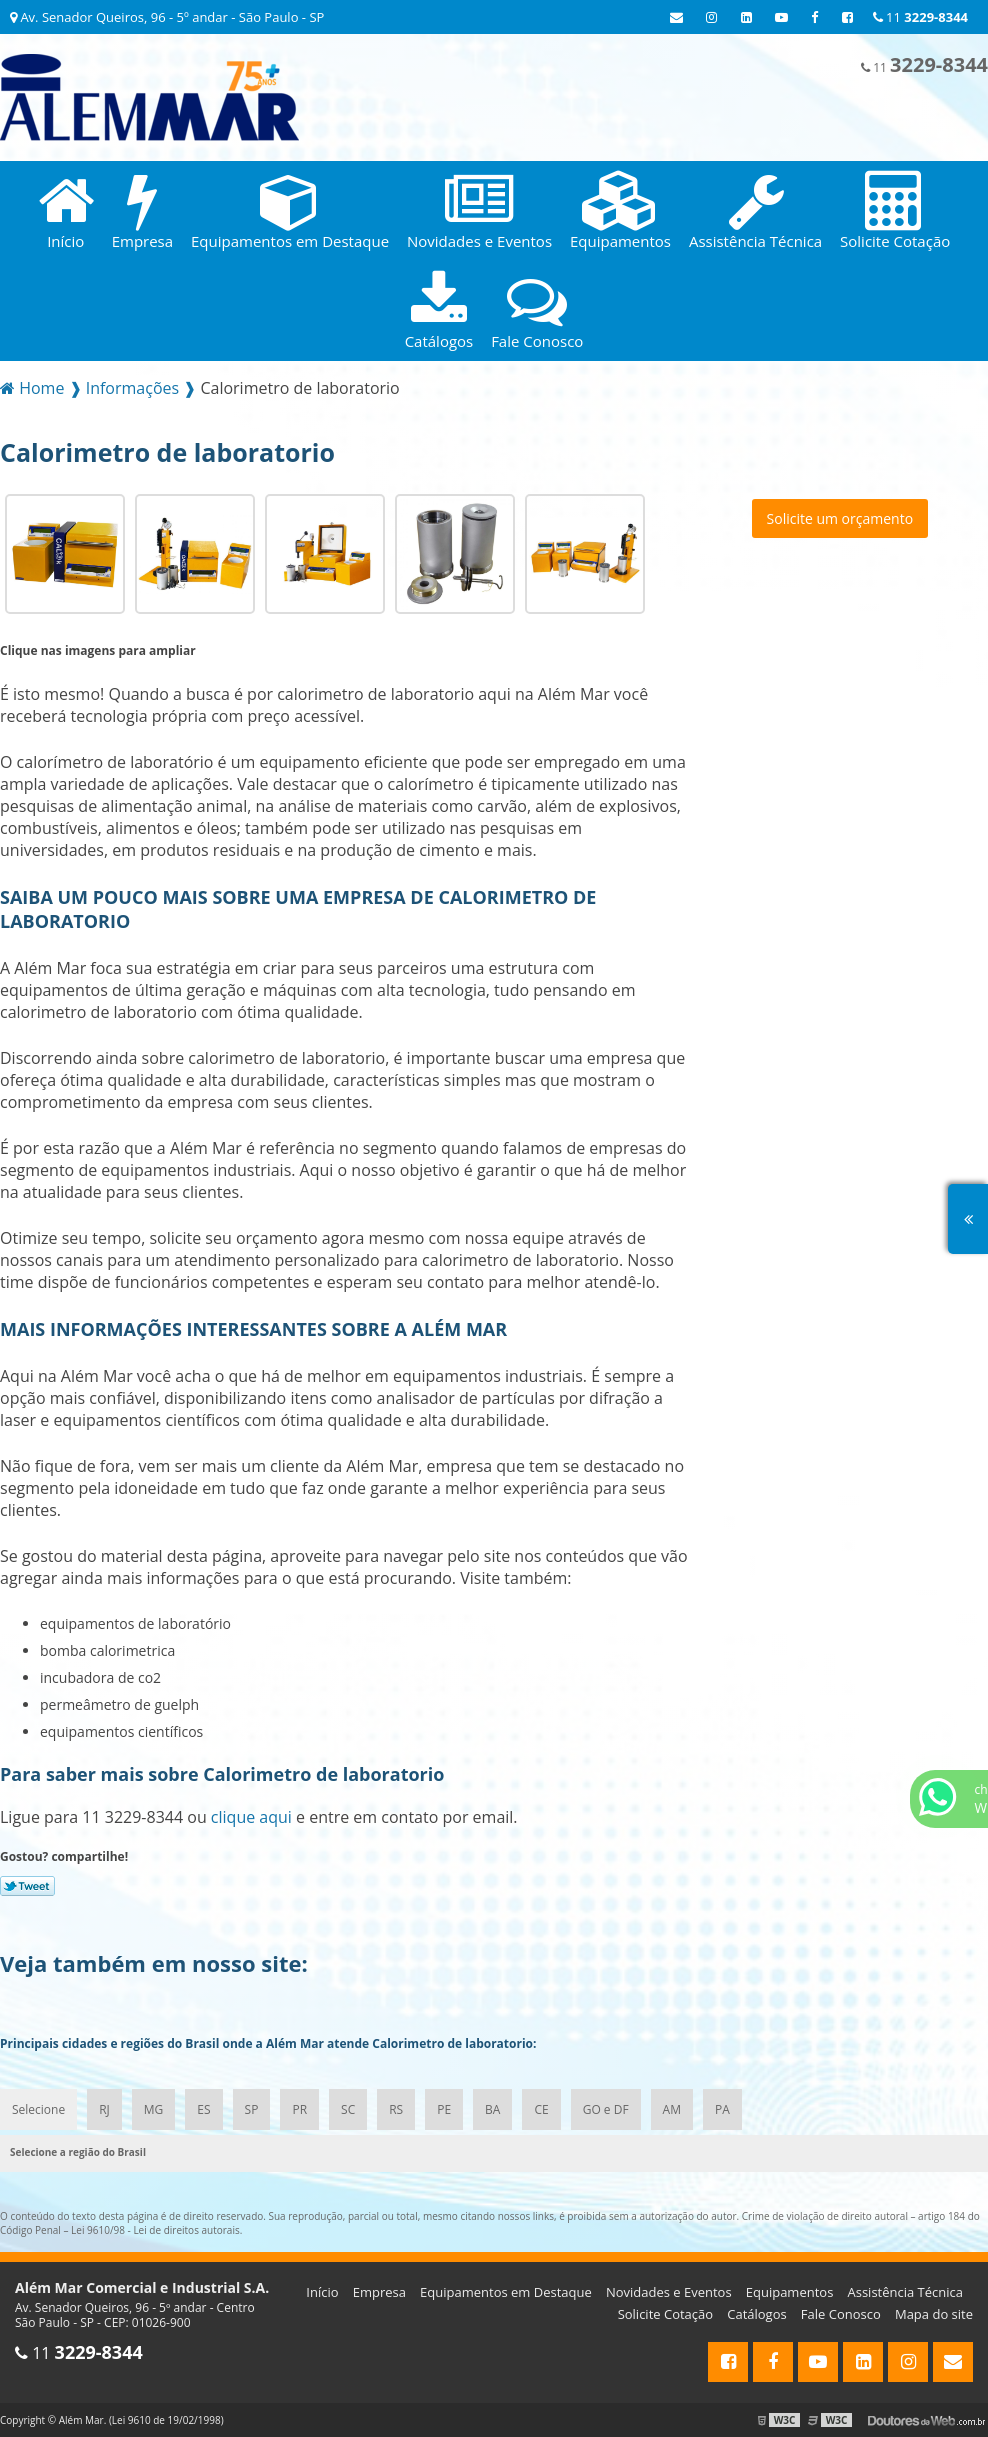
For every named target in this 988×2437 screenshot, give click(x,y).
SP (252, 2109)
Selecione (38, 2109)
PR (299, 2109)
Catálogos (756, 2314)
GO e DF (606, 2109)
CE (541, 2109)
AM (672, 2109)
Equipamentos (790, 2292)
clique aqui (251, 1817)
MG (154, 2109)
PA (722, 2109)
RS (396, 2109)
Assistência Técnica (906, 2292)
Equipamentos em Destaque (506, 2292)
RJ (104, 2109)
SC (348, 2109)
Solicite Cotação (665, 2314)
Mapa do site (934, 2314)
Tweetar (27, 1886)
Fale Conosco (841, 2314)
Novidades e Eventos (669, 2292)
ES (203, 2109)
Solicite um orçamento (840, 518)
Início (322, 2292)
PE (444, 2109)
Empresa (379, 2292)
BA (492, 2109)
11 (920, 17)
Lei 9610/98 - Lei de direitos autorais (155, 2230)
